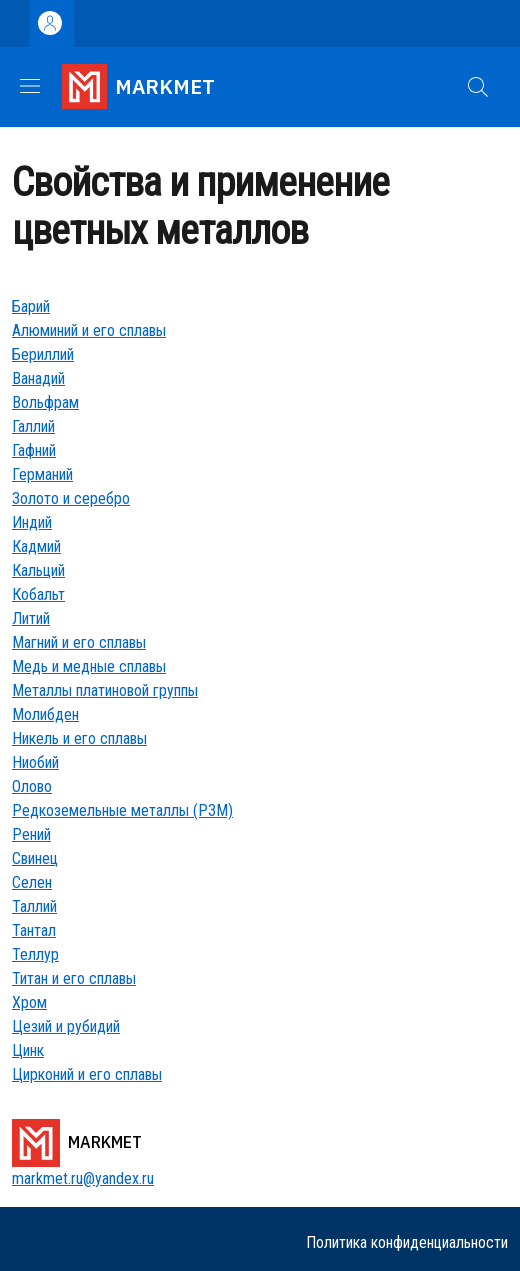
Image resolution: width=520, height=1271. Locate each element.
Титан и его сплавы (74, 978)
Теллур (35, 954)
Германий (42, 474)
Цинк (28, 1050)
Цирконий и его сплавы (87, 1074)
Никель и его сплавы (79, 738)
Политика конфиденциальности (407, 1242)
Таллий (34, 906)
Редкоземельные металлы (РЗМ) (122, 810)
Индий (32, 522)
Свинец (35, 858)
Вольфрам (45, 402)
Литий (31, 618)
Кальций (38, 570)
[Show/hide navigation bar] (30, 86)
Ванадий (38, 378)
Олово (32, 786)
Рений (31, 834)
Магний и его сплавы (79, 642)
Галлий (33, 426)
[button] (478, 87)
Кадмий (36, 546)
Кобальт (38, 594)
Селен (32, 882)
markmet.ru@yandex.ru (83, 1178)
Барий (31, 306)
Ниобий (35, 762)
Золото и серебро (71, 498)
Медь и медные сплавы (89, 666)
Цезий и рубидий (66, 1026)
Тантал (34, 930)
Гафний (34, 450)
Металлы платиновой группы (105, 690)
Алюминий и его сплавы (89, 330)
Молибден (45, 714)
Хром (29, 1002)
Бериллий (43, 354)
